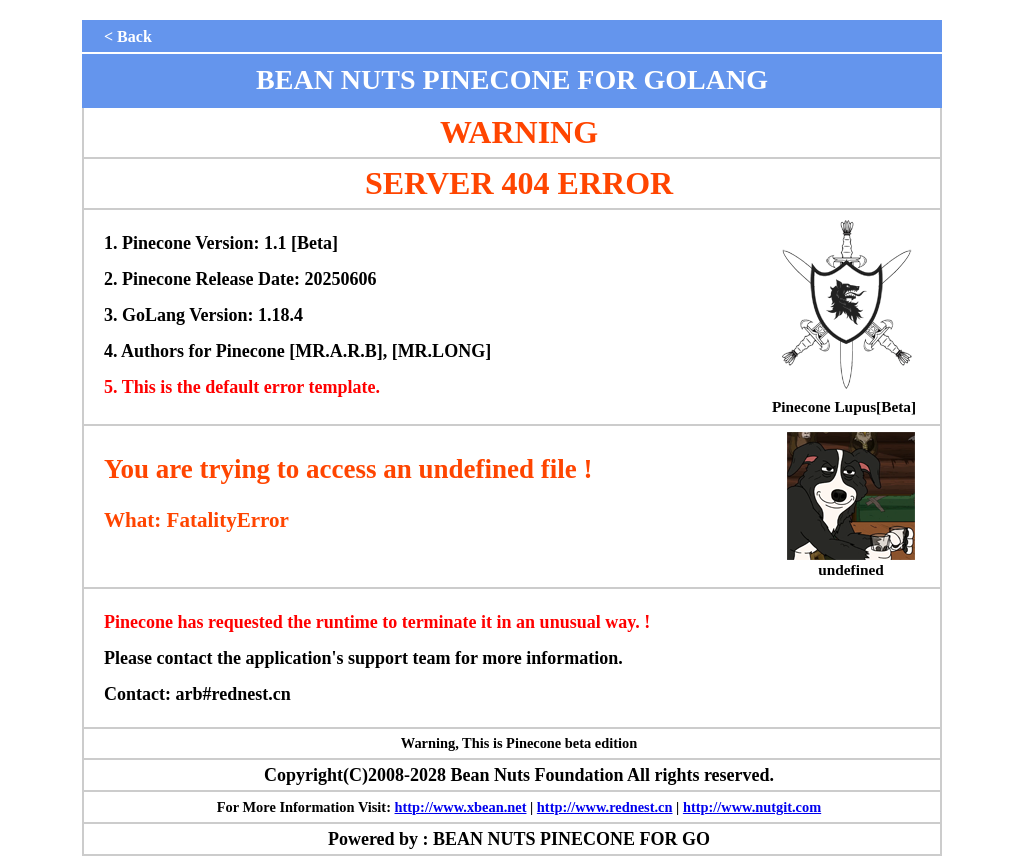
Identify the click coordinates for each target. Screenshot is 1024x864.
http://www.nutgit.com (752, 807)
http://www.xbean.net (461, 807)
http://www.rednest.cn (605, 807)
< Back (128, 36)
